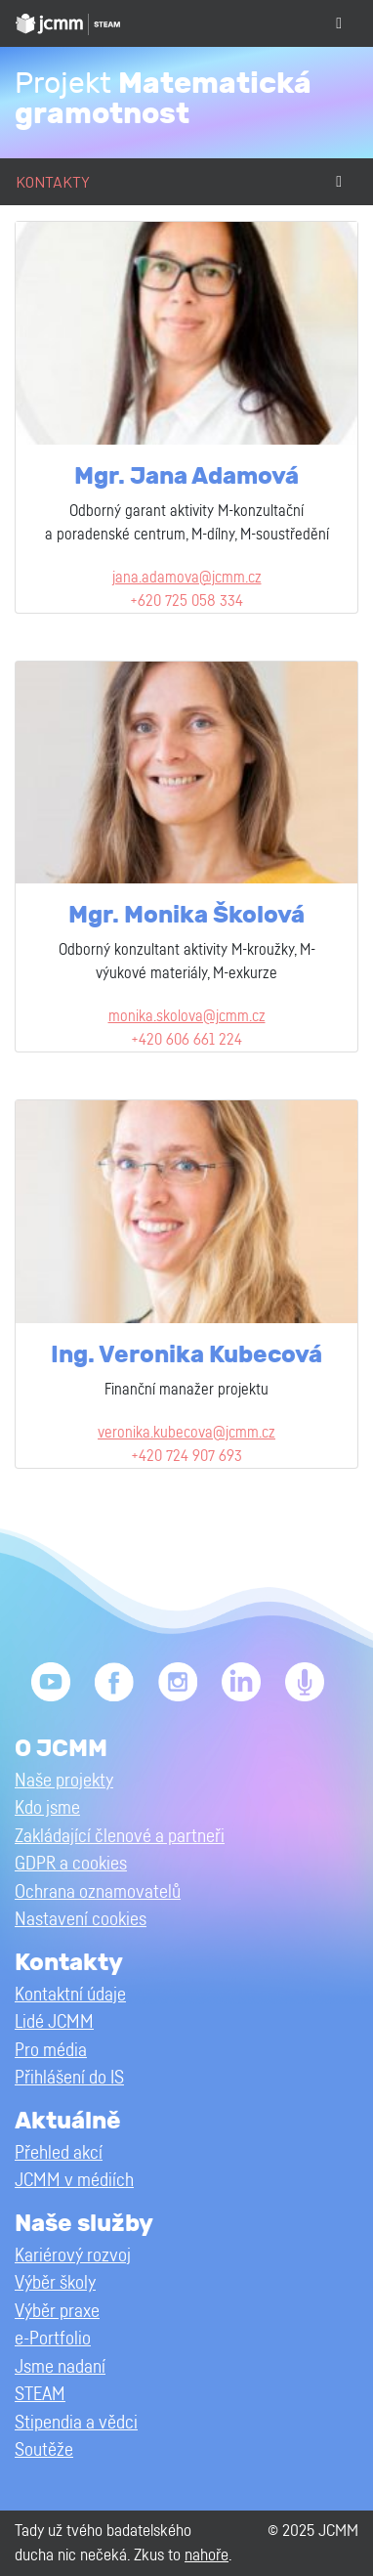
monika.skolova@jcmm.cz (187, 1016)
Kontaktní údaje (70, 1995)
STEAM (40, 2394)
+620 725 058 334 (186, 601)
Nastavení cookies (80, 1920)
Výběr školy (55, 2283)
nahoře (206, 2555)
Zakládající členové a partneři (120, 1836)
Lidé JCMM (54, 2022)
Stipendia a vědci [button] (76, 2423)
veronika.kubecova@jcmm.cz (186, 1432)
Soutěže (44, 2450)
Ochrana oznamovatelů (98, 1892)
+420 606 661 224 (186, 1040)
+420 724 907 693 (186, 1456)
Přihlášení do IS (69, 2078)
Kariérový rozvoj (73, 2256)
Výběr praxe (57, 2311)
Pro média (51, 2050)
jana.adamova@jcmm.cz (187, 577)
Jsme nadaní (60, 2367)
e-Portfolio (53, 2339)
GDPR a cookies (71, 1864)
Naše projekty (64, 1781)
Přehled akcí (59, 2153)
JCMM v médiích (74, 2180)
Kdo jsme (47, 1808)
